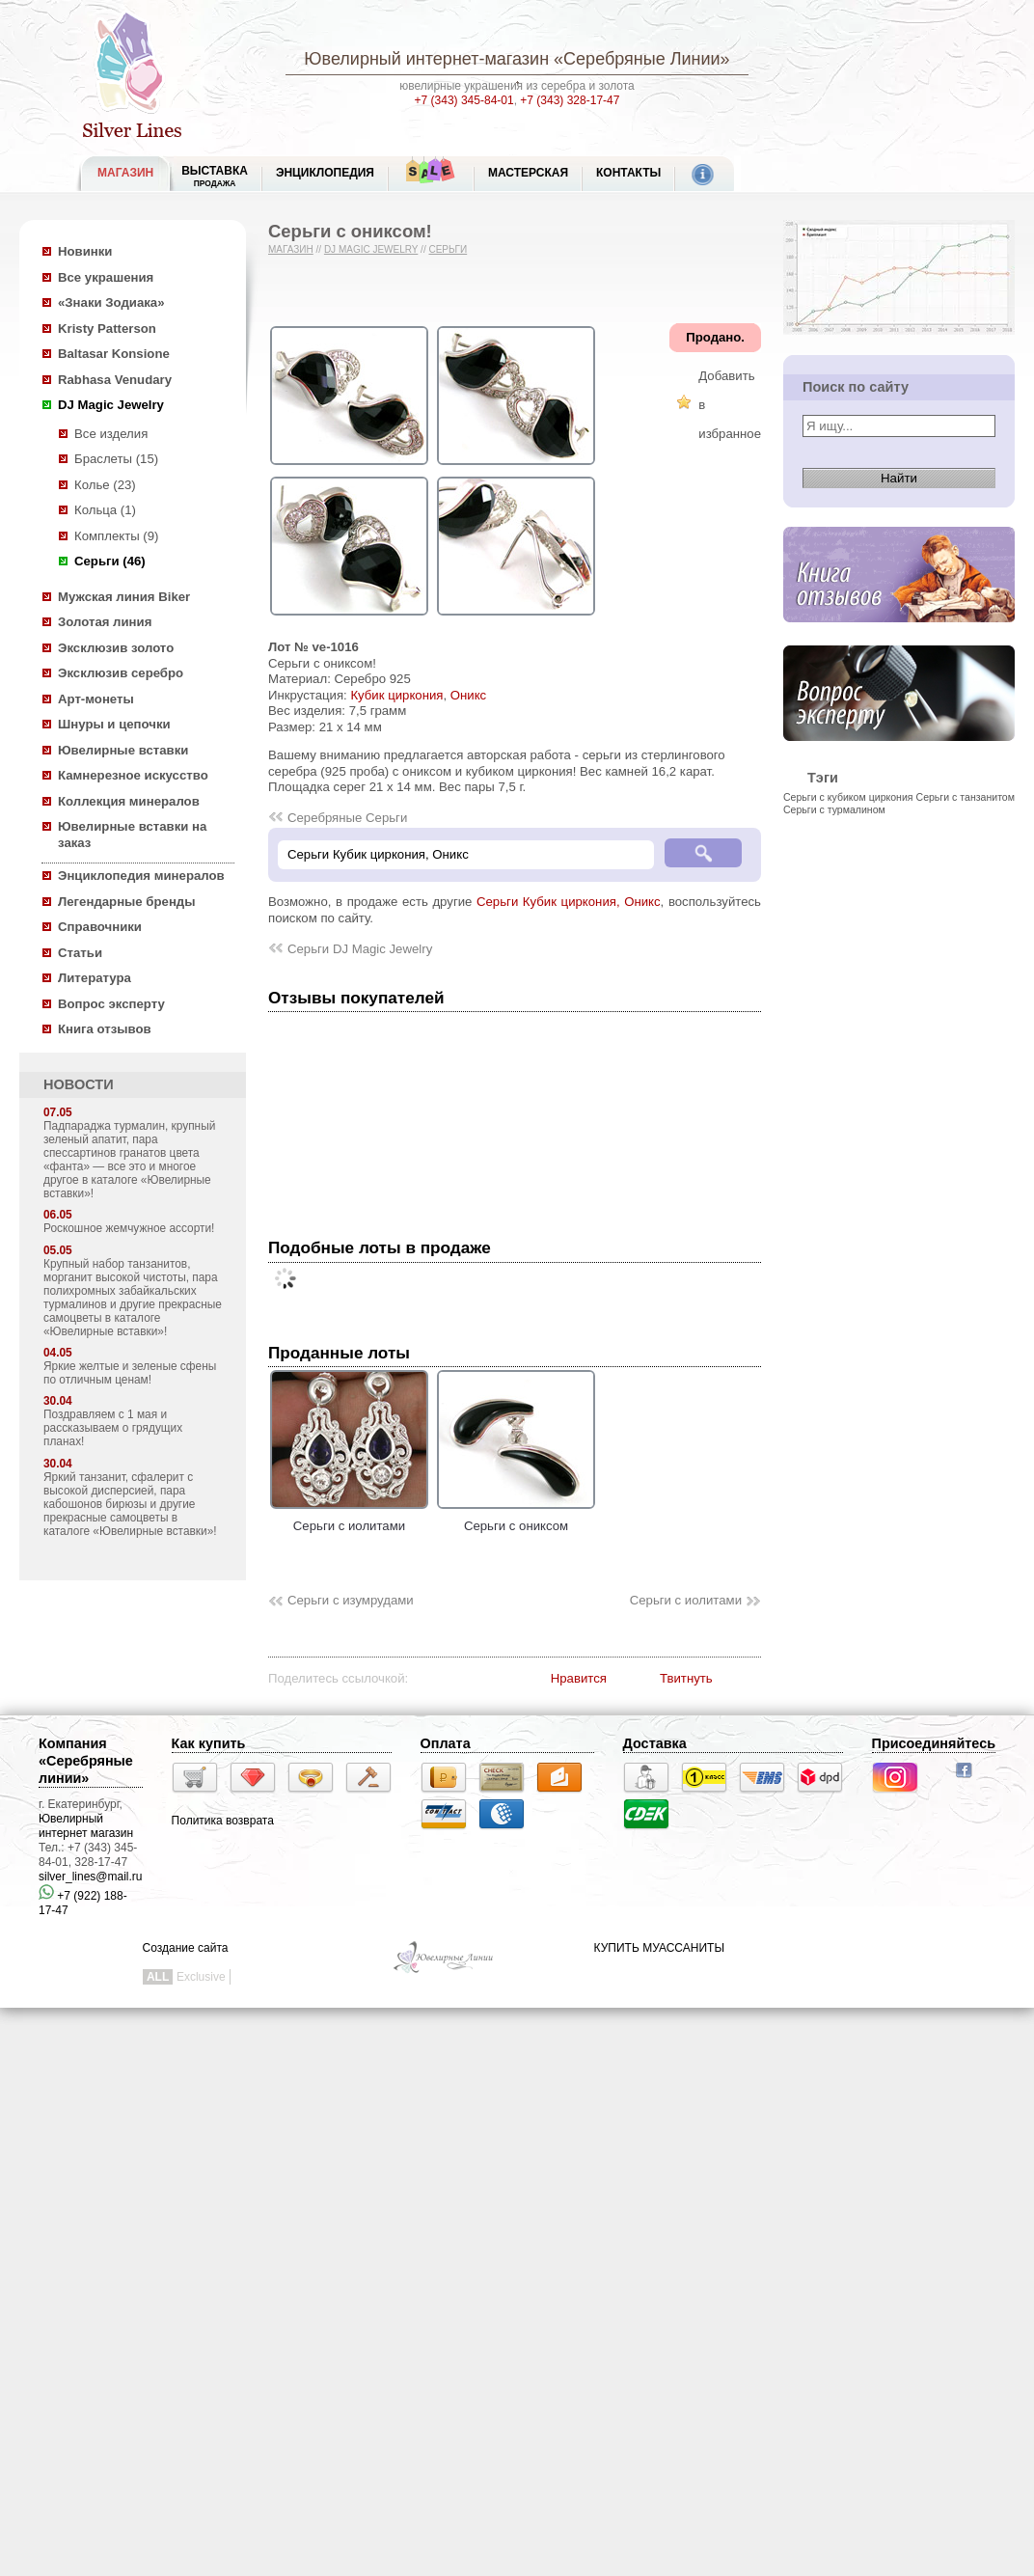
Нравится (579, 1678)
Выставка (214, 176)
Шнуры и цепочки (114, 724)
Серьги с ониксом (516, 1517)
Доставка (655, 1743)
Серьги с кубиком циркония (848, 797)
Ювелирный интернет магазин (86, 1826)
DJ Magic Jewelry (111, 404)
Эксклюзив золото (116, 648)
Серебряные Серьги (347, 817)
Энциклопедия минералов (141, 875)
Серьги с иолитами (349, 1517)
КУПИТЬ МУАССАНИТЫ (659, 1948)
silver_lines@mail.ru (91, 1876)
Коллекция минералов (129, 801)
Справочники (100, 926)
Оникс (468, 695)
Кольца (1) (105, 510)
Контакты (628, 172)
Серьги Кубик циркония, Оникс (568, 901)
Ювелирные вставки (123, 750)
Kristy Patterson (107, 328)
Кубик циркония (396, 695)
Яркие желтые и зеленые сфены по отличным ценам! (129, 1372)
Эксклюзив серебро (120, 673)
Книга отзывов (104, 1029)
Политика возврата (223, 1820)
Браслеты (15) (116, 459)
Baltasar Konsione (114, 353)
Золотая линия (104, 622)
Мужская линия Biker (124, 596)
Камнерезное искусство (133, 775)
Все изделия (111, 433)
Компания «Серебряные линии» (86, 1761)
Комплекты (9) (116, 536)
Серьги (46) (110, 561)
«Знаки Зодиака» (111, 302)
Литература (94, 978)
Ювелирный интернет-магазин (426, 59)
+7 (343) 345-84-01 (464, 100)
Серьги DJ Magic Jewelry (359, 949)
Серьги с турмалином (834, 809)
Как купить (209, 1743)
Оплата (446, 1743)
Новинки (85, 251)
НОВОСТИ (78, 1084)
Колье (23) (105, 485)
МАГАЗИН (125, 172)
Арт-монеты (96, 699)
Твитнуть (686, 1678)
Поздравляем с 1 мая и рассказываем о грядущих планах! (112, 1428)
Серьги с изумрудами (350, 1600)
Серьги (447, 249)
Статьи (80, 952)
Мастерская (528, 172)
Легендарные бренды (127, 901)
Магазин (290, 249)
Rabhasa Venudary (115, 379)
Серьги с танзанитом (965, 797)
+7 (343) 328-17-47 (569, 100)
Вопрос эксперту (111, 1004)
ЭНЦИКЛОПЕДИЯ (325, 172)
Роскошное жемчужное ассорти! (128, 1228)
